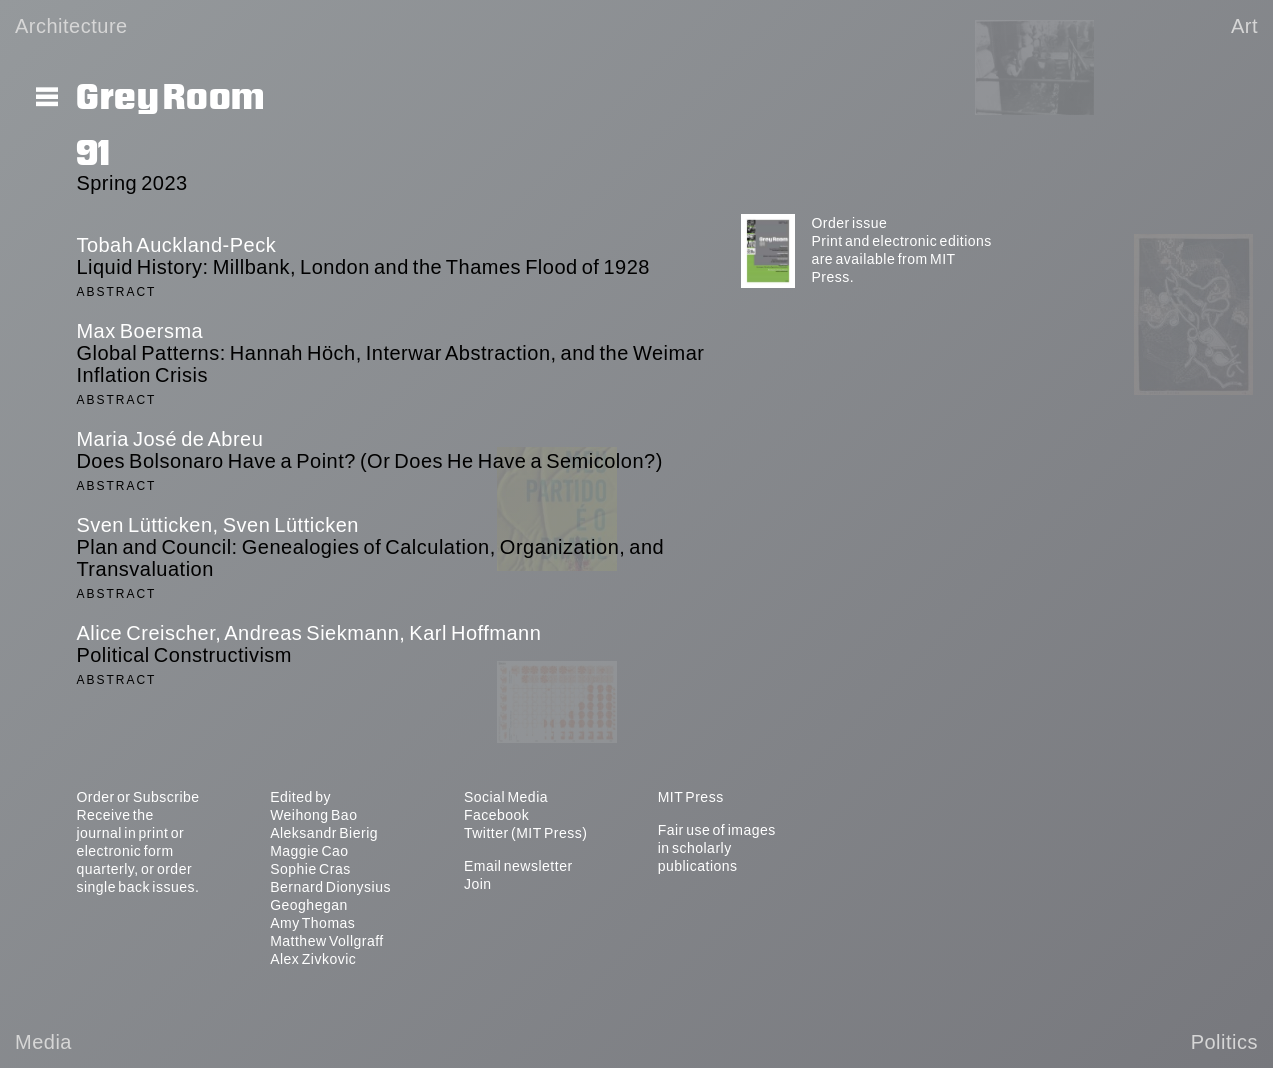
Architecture (71, 26)
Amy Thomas (312, 923)
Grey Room (170, 98)
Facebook (496, 815)
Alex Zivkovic (313, 959)
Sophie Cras (310, 869)
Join (478, 884)
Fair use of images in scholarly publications (717, 848)
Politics (1224, 1042)
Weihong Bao (313, 815)
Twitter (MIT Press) (525, 833)
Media (43, 1042)
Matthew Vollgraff (327, 941)
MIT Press (691, 797)
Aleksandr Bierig (324, 833)
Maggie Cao (309, 851)
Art (1244, 26)
